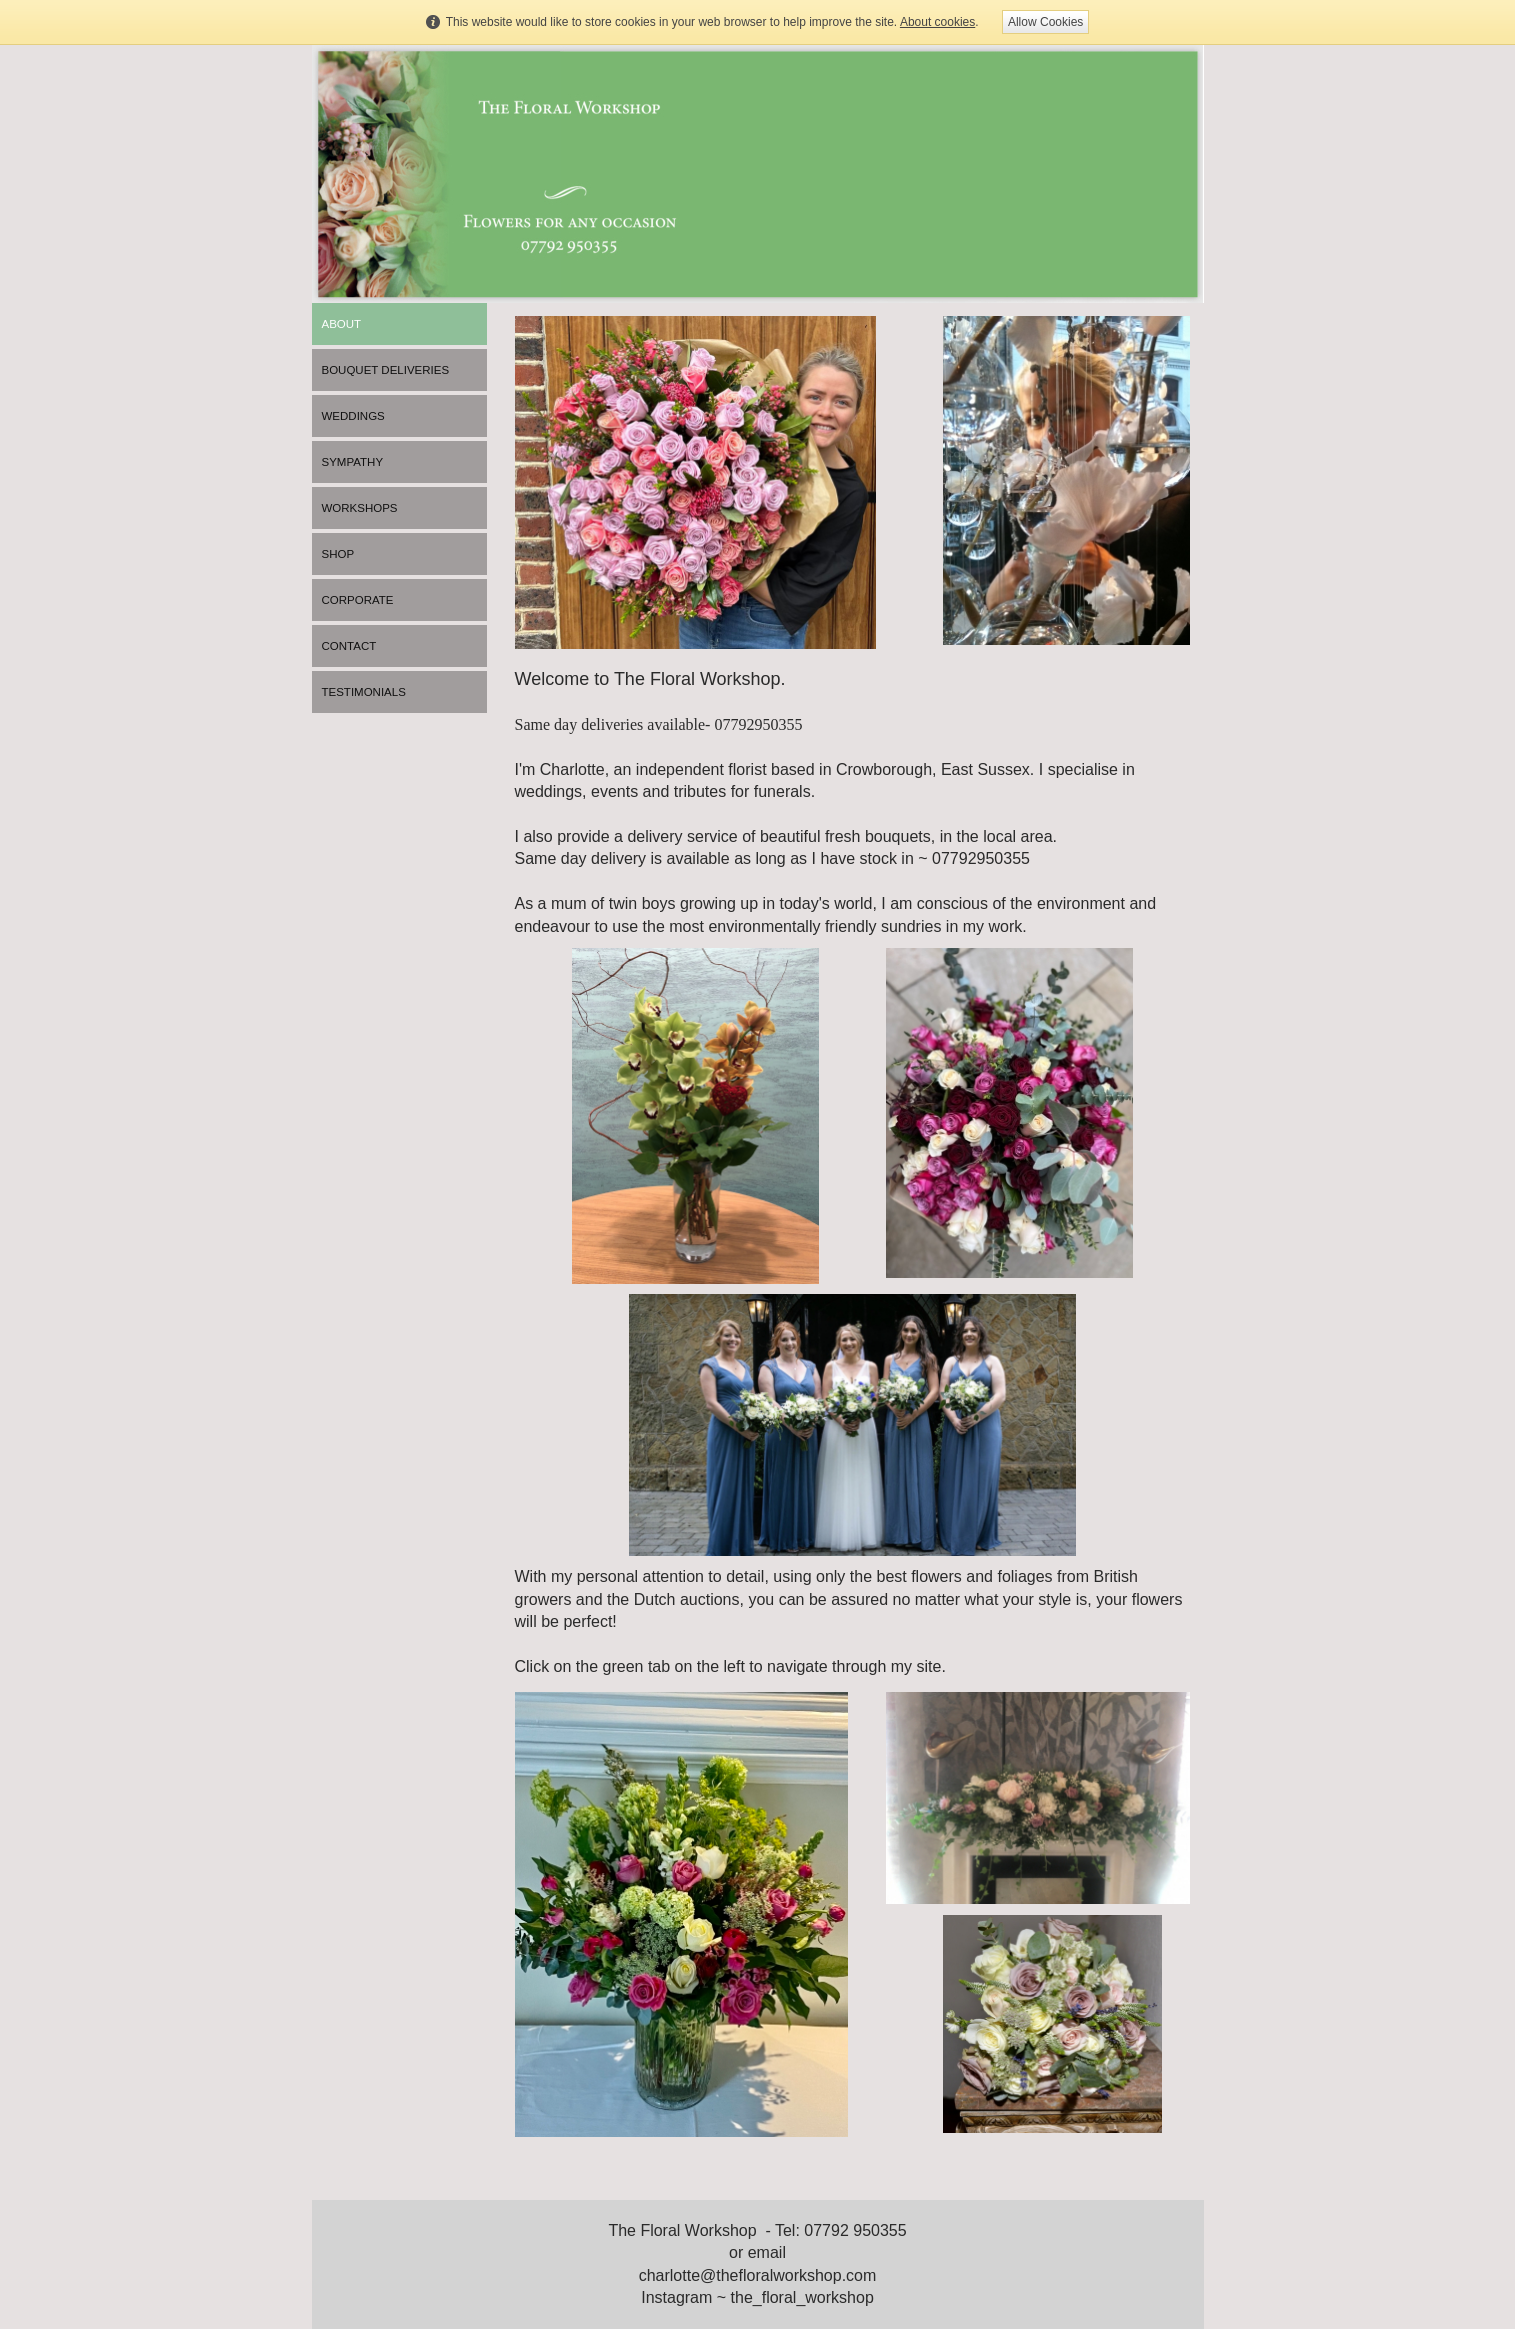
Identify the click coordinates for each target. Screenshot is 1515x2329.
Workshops (360, 508)
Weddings (353, 416)
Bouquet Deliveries (386, 370)
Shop (338, 554)
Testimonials (364, 692)
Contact (349, 646)
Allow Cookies (1045, 22)
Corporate (358, 600)
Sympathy (353, 462)
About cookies (937, 22)
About (342, 324)
